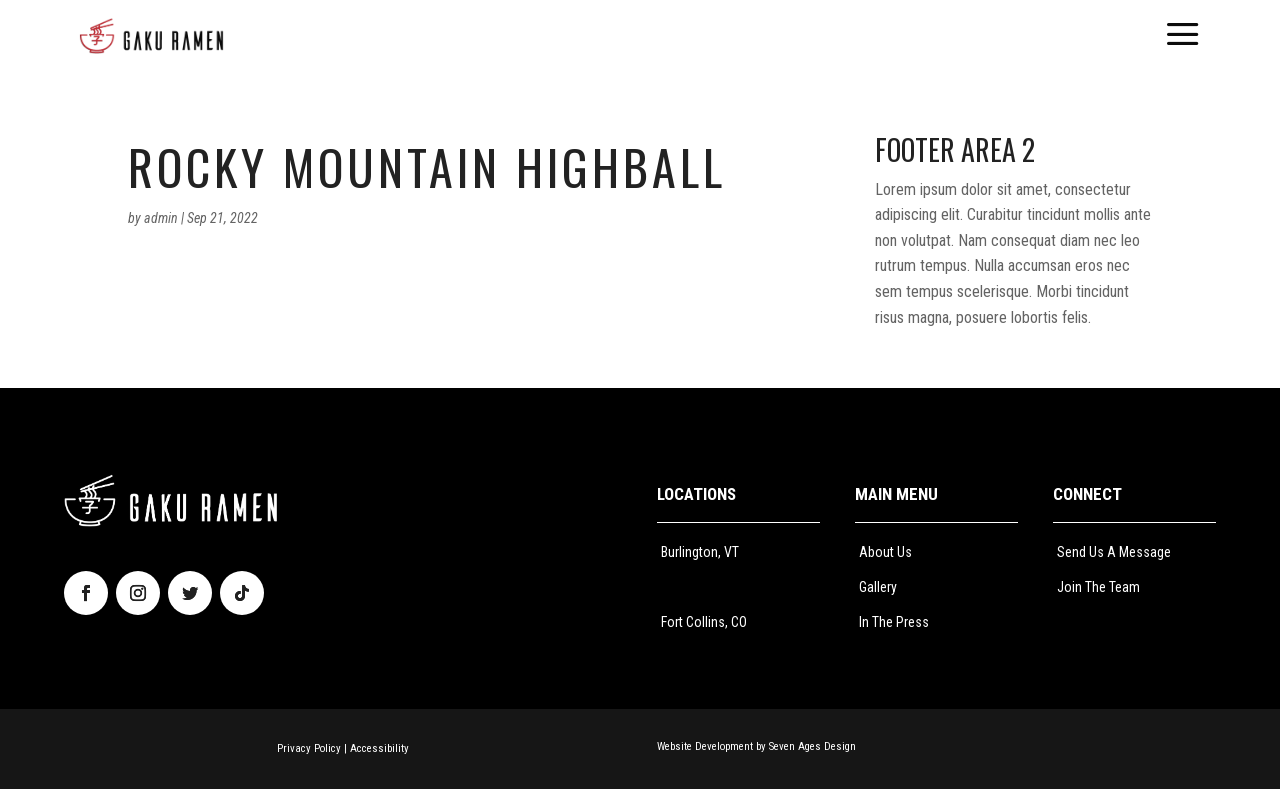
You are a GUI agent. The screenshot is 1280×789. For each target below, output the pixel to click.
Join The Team (1098, 587)
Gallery (878, 587)
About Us (885, 552)
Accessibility (379, 748)
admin (161, 218)
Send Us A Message (1114, 552)
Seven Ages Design (812, 746)
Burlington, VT (700, 552)
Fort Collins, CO (704, 622)
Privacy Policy (309, 748)
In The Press (894, 622)
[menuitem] (151, 36)
